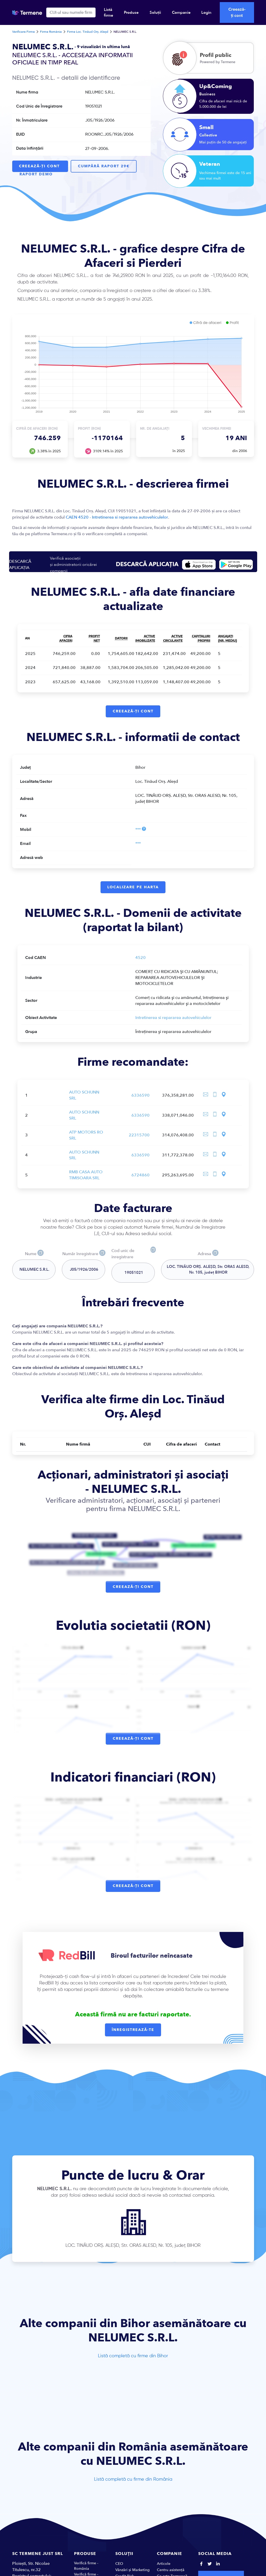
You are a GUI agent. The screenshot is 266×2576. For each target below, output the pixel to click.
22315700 (139, 1139)
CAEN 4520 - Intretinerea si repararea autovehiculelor (117, 517)
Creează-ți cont (236, 12)
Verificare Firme (23, 32)
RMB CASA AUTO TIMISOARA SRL (86, 1178)
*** (138, 831)
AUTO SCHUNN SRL (84, 1099)
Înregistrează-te (133, 2033)
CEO (119, 2567)
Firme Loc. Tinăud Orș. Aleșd (87, 32)
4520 (140, 961)
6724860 (140, 1179)
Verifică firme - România (86, 2570)
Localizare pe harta (133, 890)
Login (206, 12)
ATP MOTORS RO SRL (86, 1139)
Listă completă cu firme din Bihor (133, 2360)
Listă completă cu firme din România (133, 2483)
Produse (131, 12)
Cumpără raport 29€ (105, 165)
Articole (163, 2567)
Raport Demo (36, 171)
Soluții (155, 12)
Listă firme (108, 12)
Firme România (51, 32)
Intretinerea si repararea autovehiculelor (173, 1021)
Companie (181, 12)
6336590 (140, 1099)
